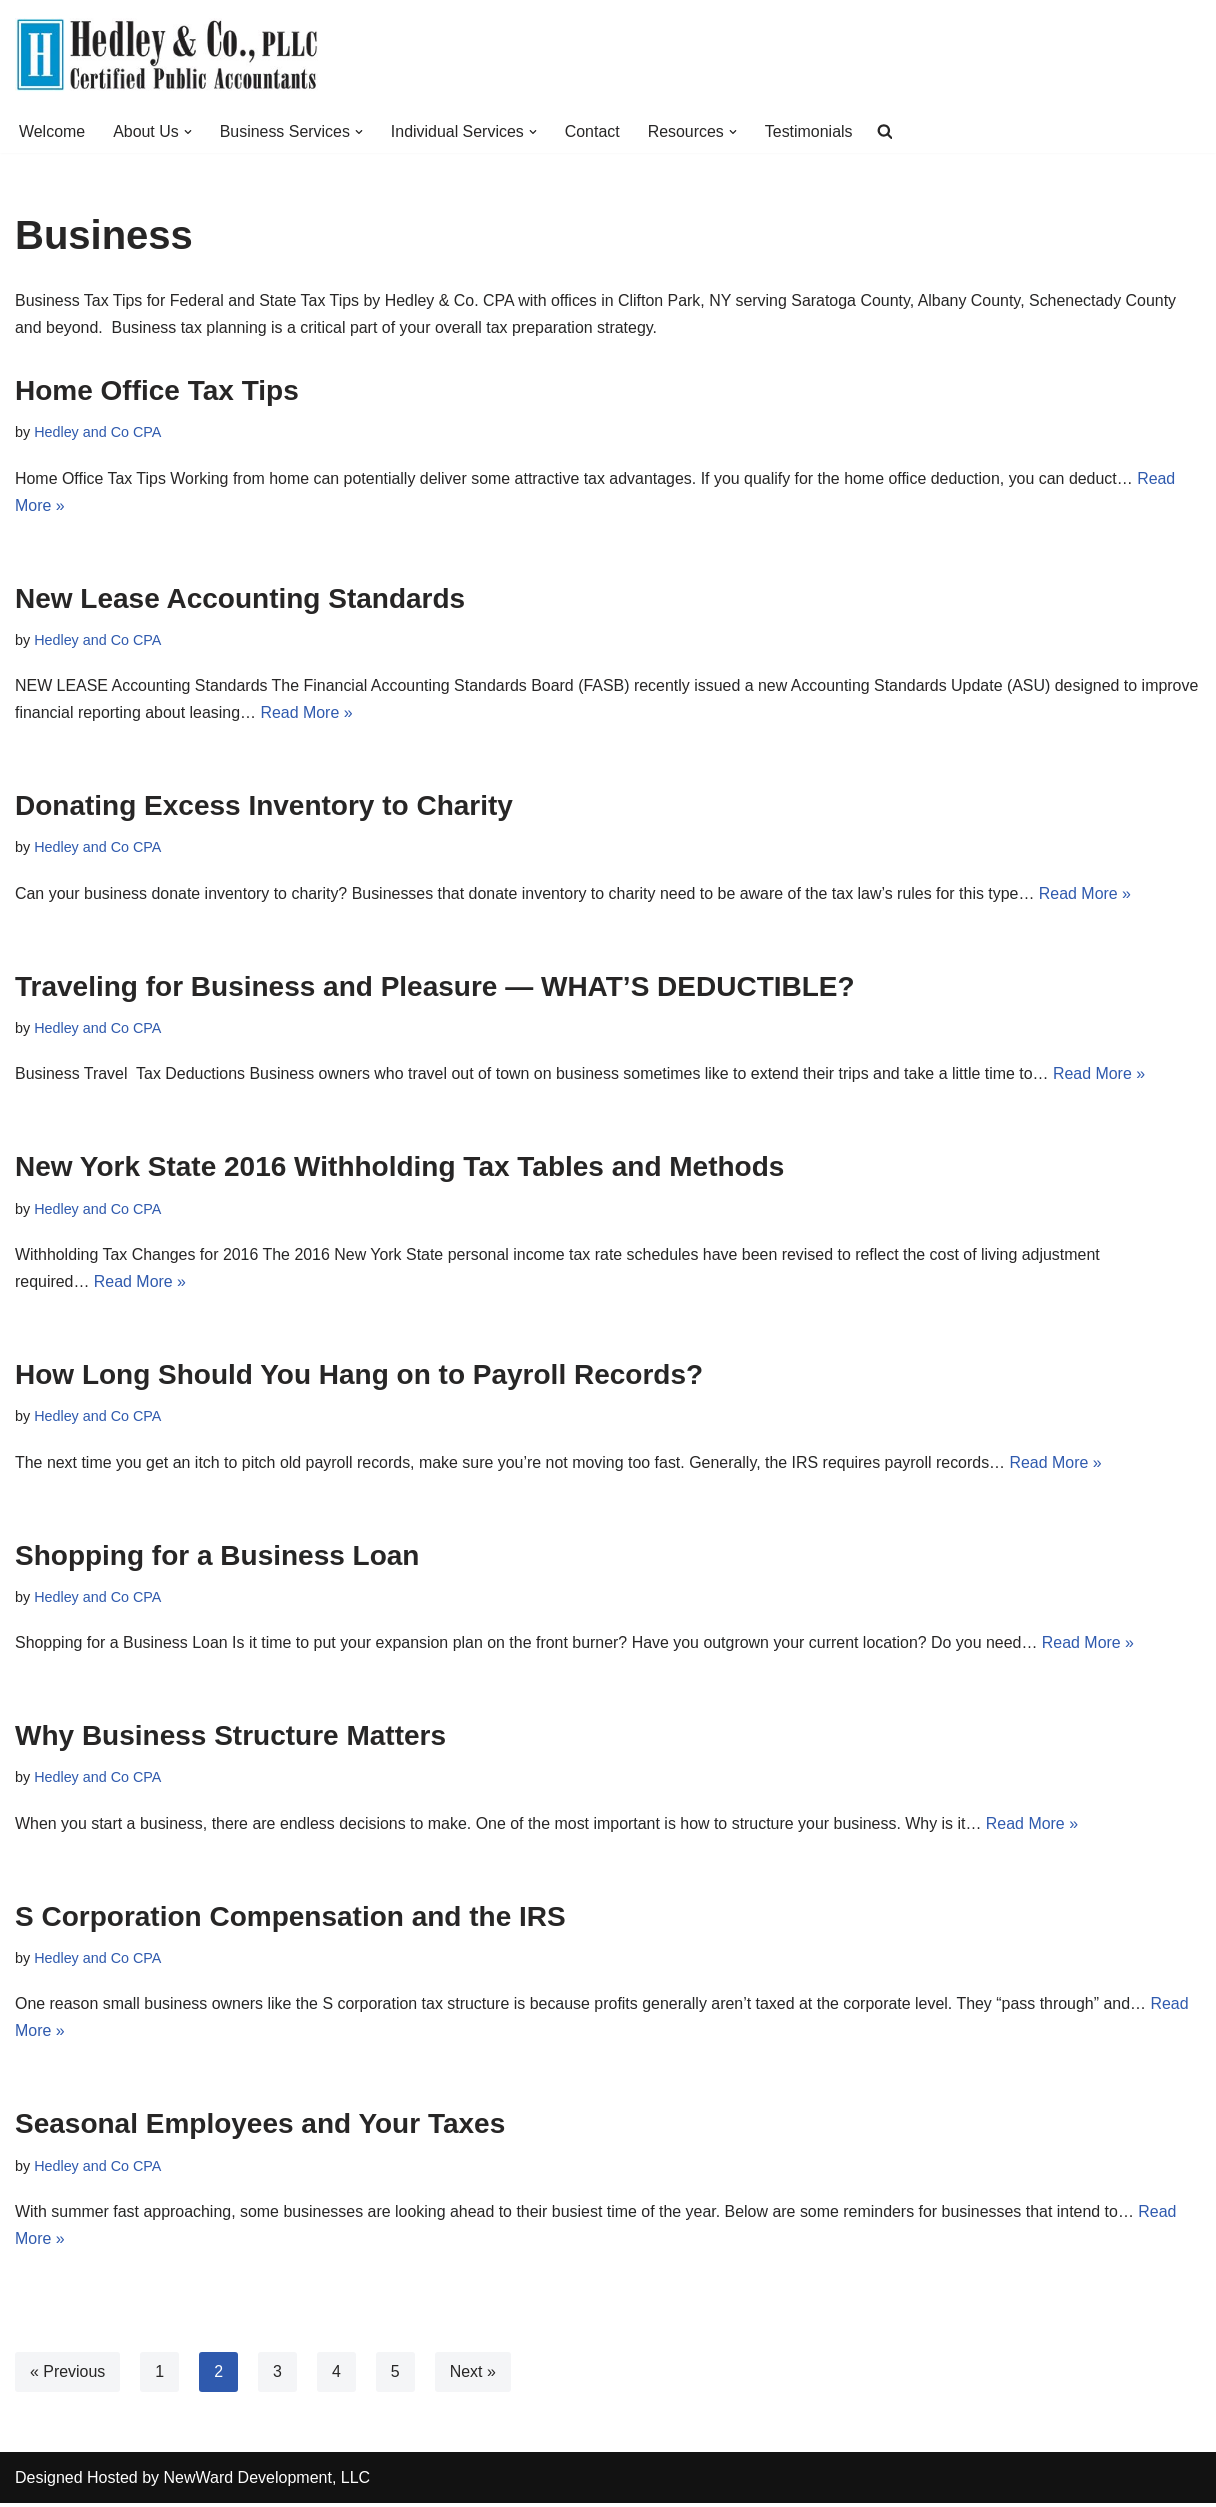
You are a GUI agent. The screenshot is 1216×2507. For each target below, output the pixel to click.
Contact (593, 131)
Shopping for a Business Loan (217, 1557)
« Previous (68, 2375)
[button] (188, 132)
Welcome (52, 131)
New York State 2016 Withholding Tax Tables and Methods (399, 1168)
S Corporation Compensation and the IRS (290, 1919)
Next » (473, 2375)
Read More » (369, 713)
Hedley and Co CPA (98, 433)
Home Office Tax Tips (157, 390)
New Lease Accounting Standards (240, 598)
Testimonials (811, 131)
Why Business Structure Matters (230, 1738)
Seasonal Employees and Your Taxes (260, 2127)
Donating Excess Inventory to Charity (264, 806)
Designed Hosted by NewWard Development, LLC (192, 2481)
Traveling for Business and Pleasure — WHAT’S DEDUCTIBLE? (435, 987)
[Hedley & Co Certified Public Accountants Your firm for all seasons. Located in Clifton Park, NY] (166, 55)
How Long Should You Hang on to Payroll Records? (359, 1376)
